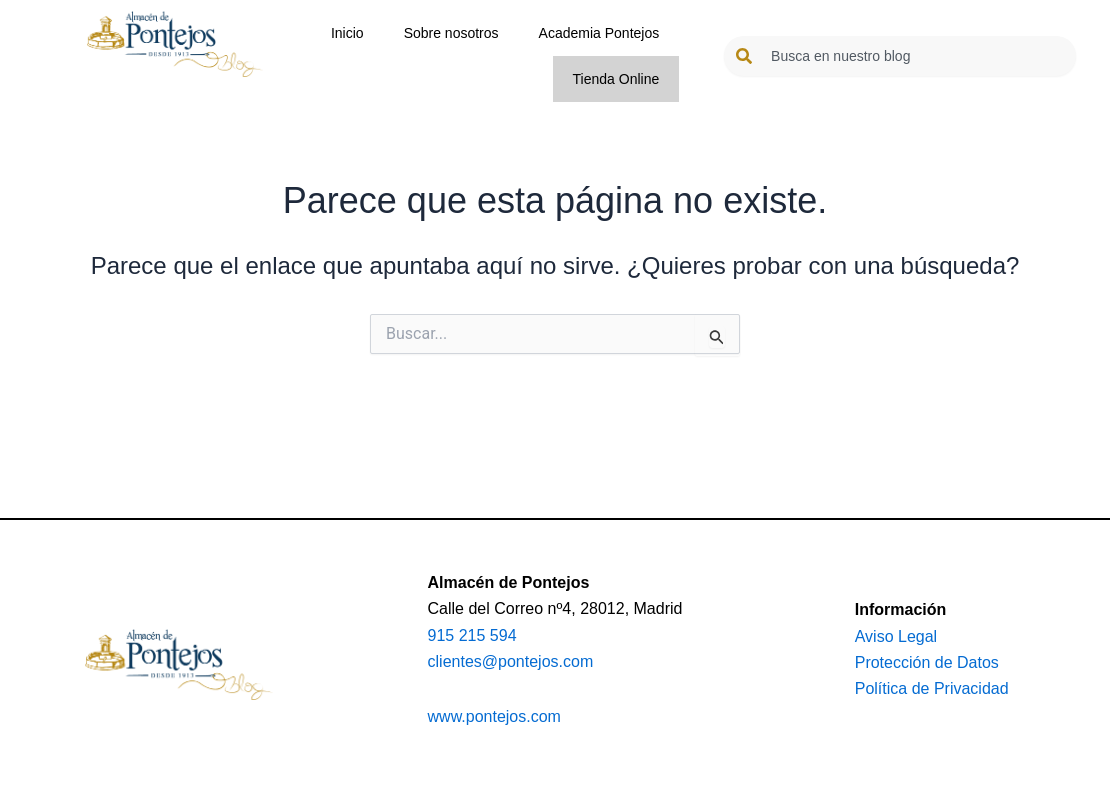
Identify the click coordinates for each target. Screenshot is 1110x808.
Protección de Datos (927, 662)
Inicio (347, 33)
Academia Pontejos (599, 33)
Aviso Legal (896, 636)
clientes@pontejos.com (511, 661)
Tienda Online (616, 79)
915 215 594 (472, 635)
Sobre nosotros (451, 33)
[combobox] (900, 56)
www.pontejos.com (494, 716)
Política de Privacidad (932, 688)
